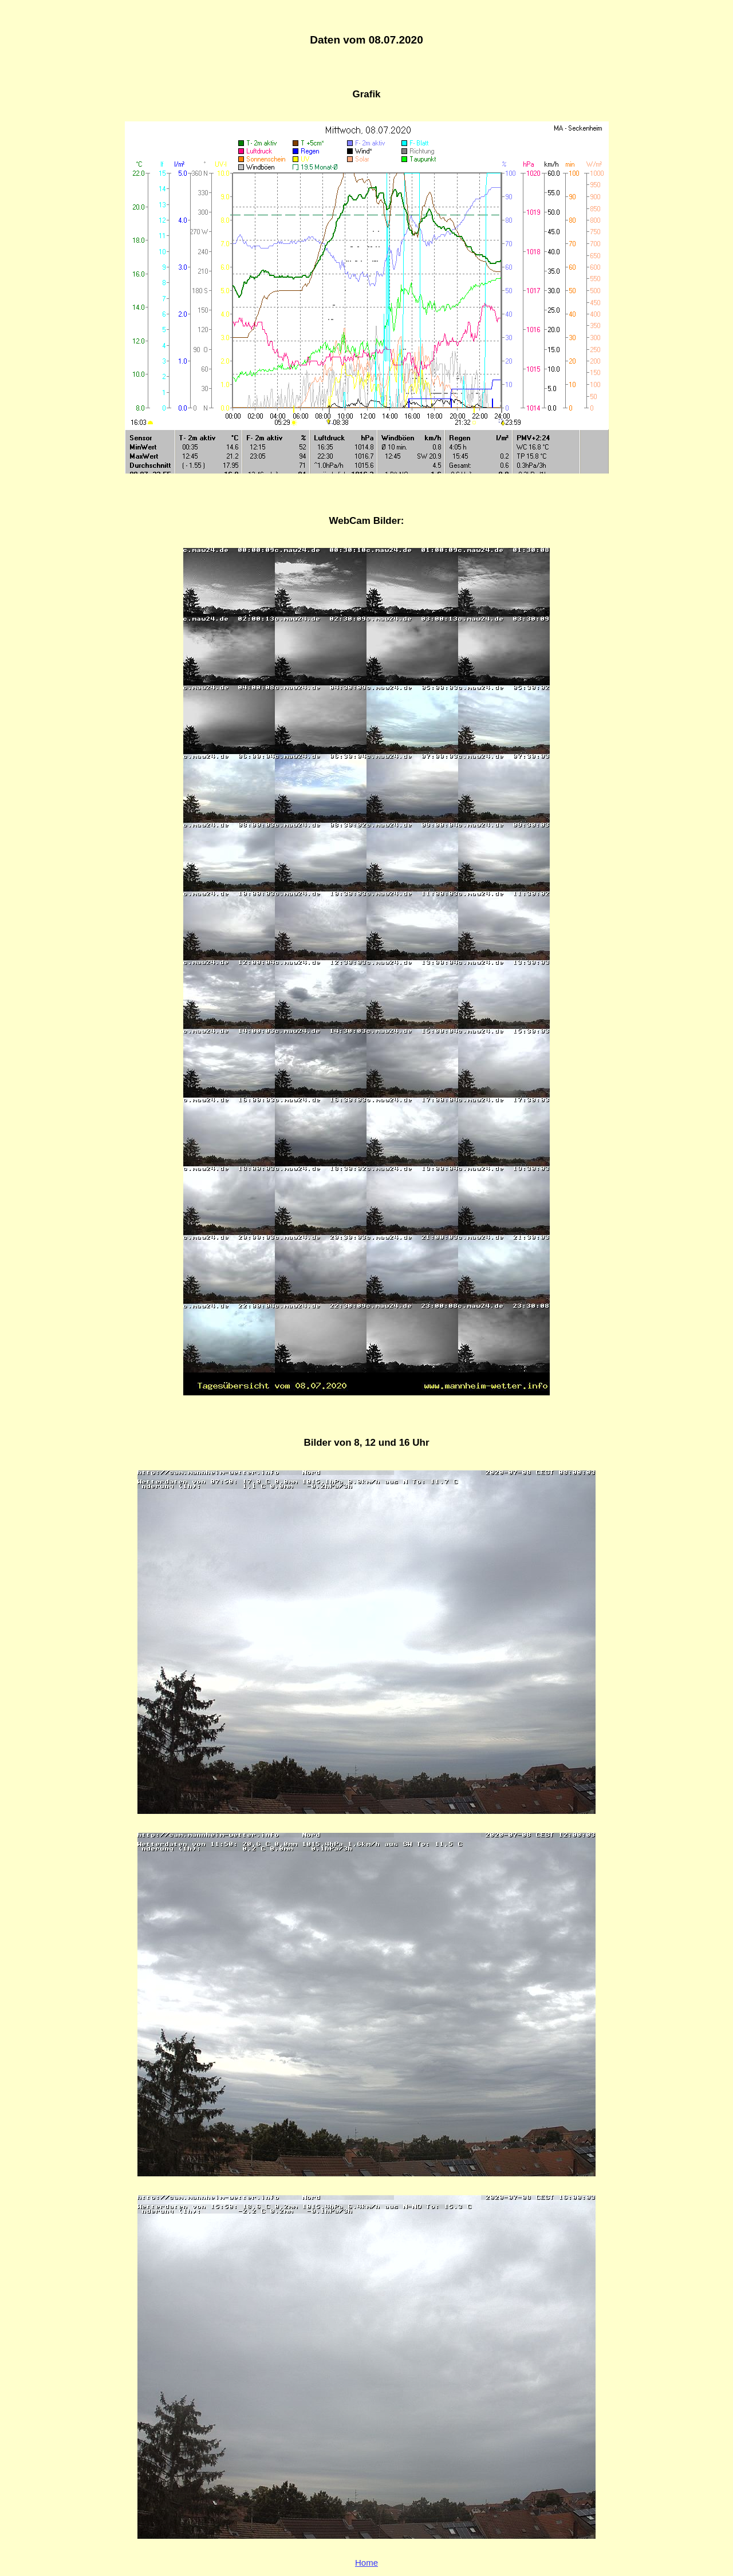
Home (366, 2562)
